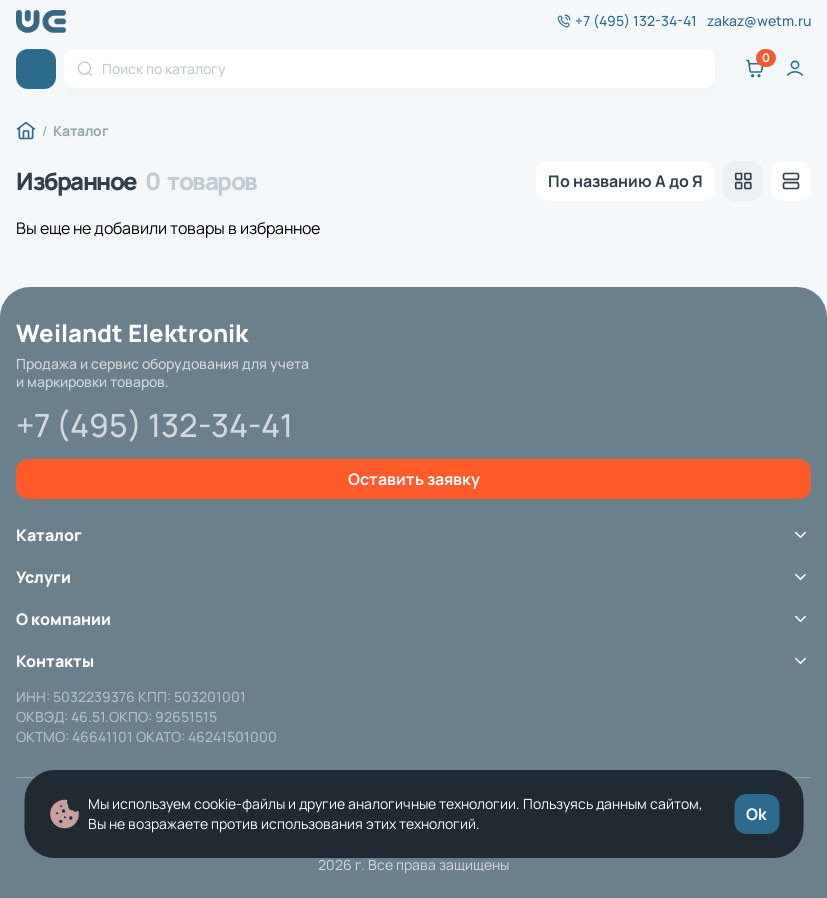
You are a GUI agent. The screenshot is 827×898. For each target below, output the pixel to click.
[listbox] (625, 181)
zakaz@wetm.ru (759, 21)
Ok (756, 814)
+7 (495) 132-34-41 (636, 21)
